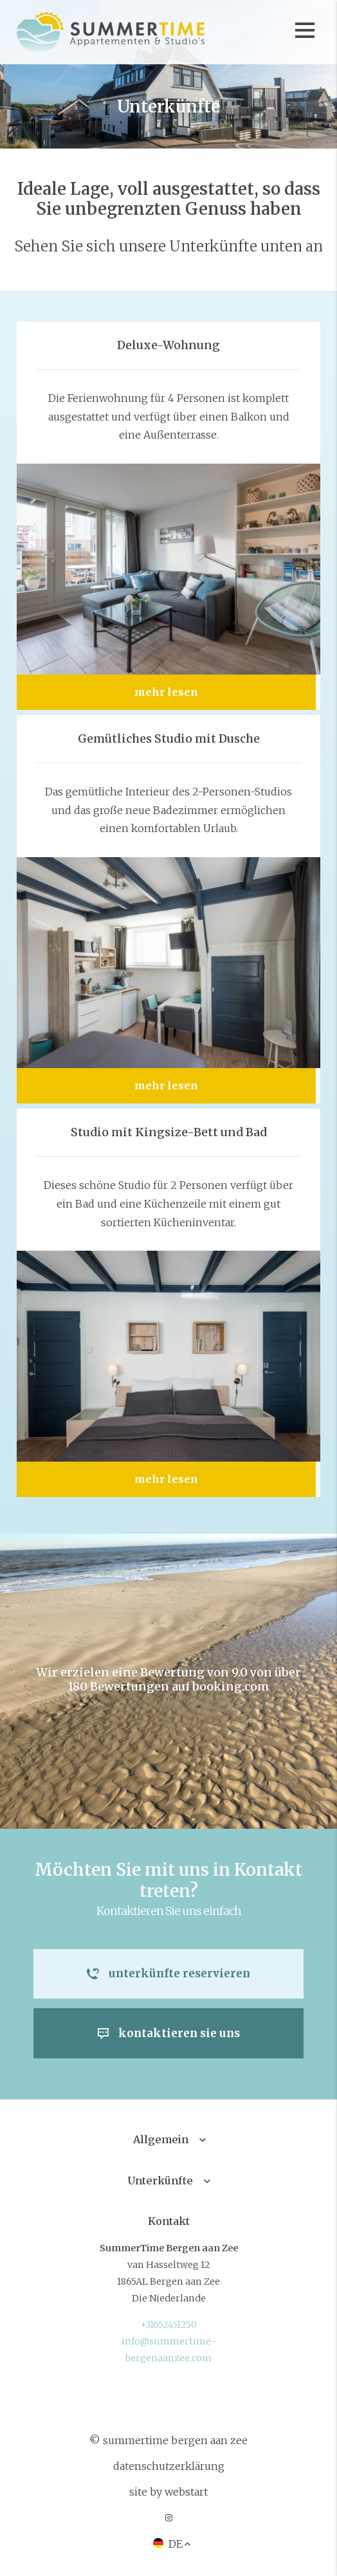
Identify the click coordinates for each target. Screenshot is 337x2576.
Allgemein (160, 2140)
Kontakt (169, 2222)
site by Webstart (168, 2492)
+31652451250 (168, 2325)
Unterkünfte (160, 2181)
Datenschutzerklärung (168, 2466)
